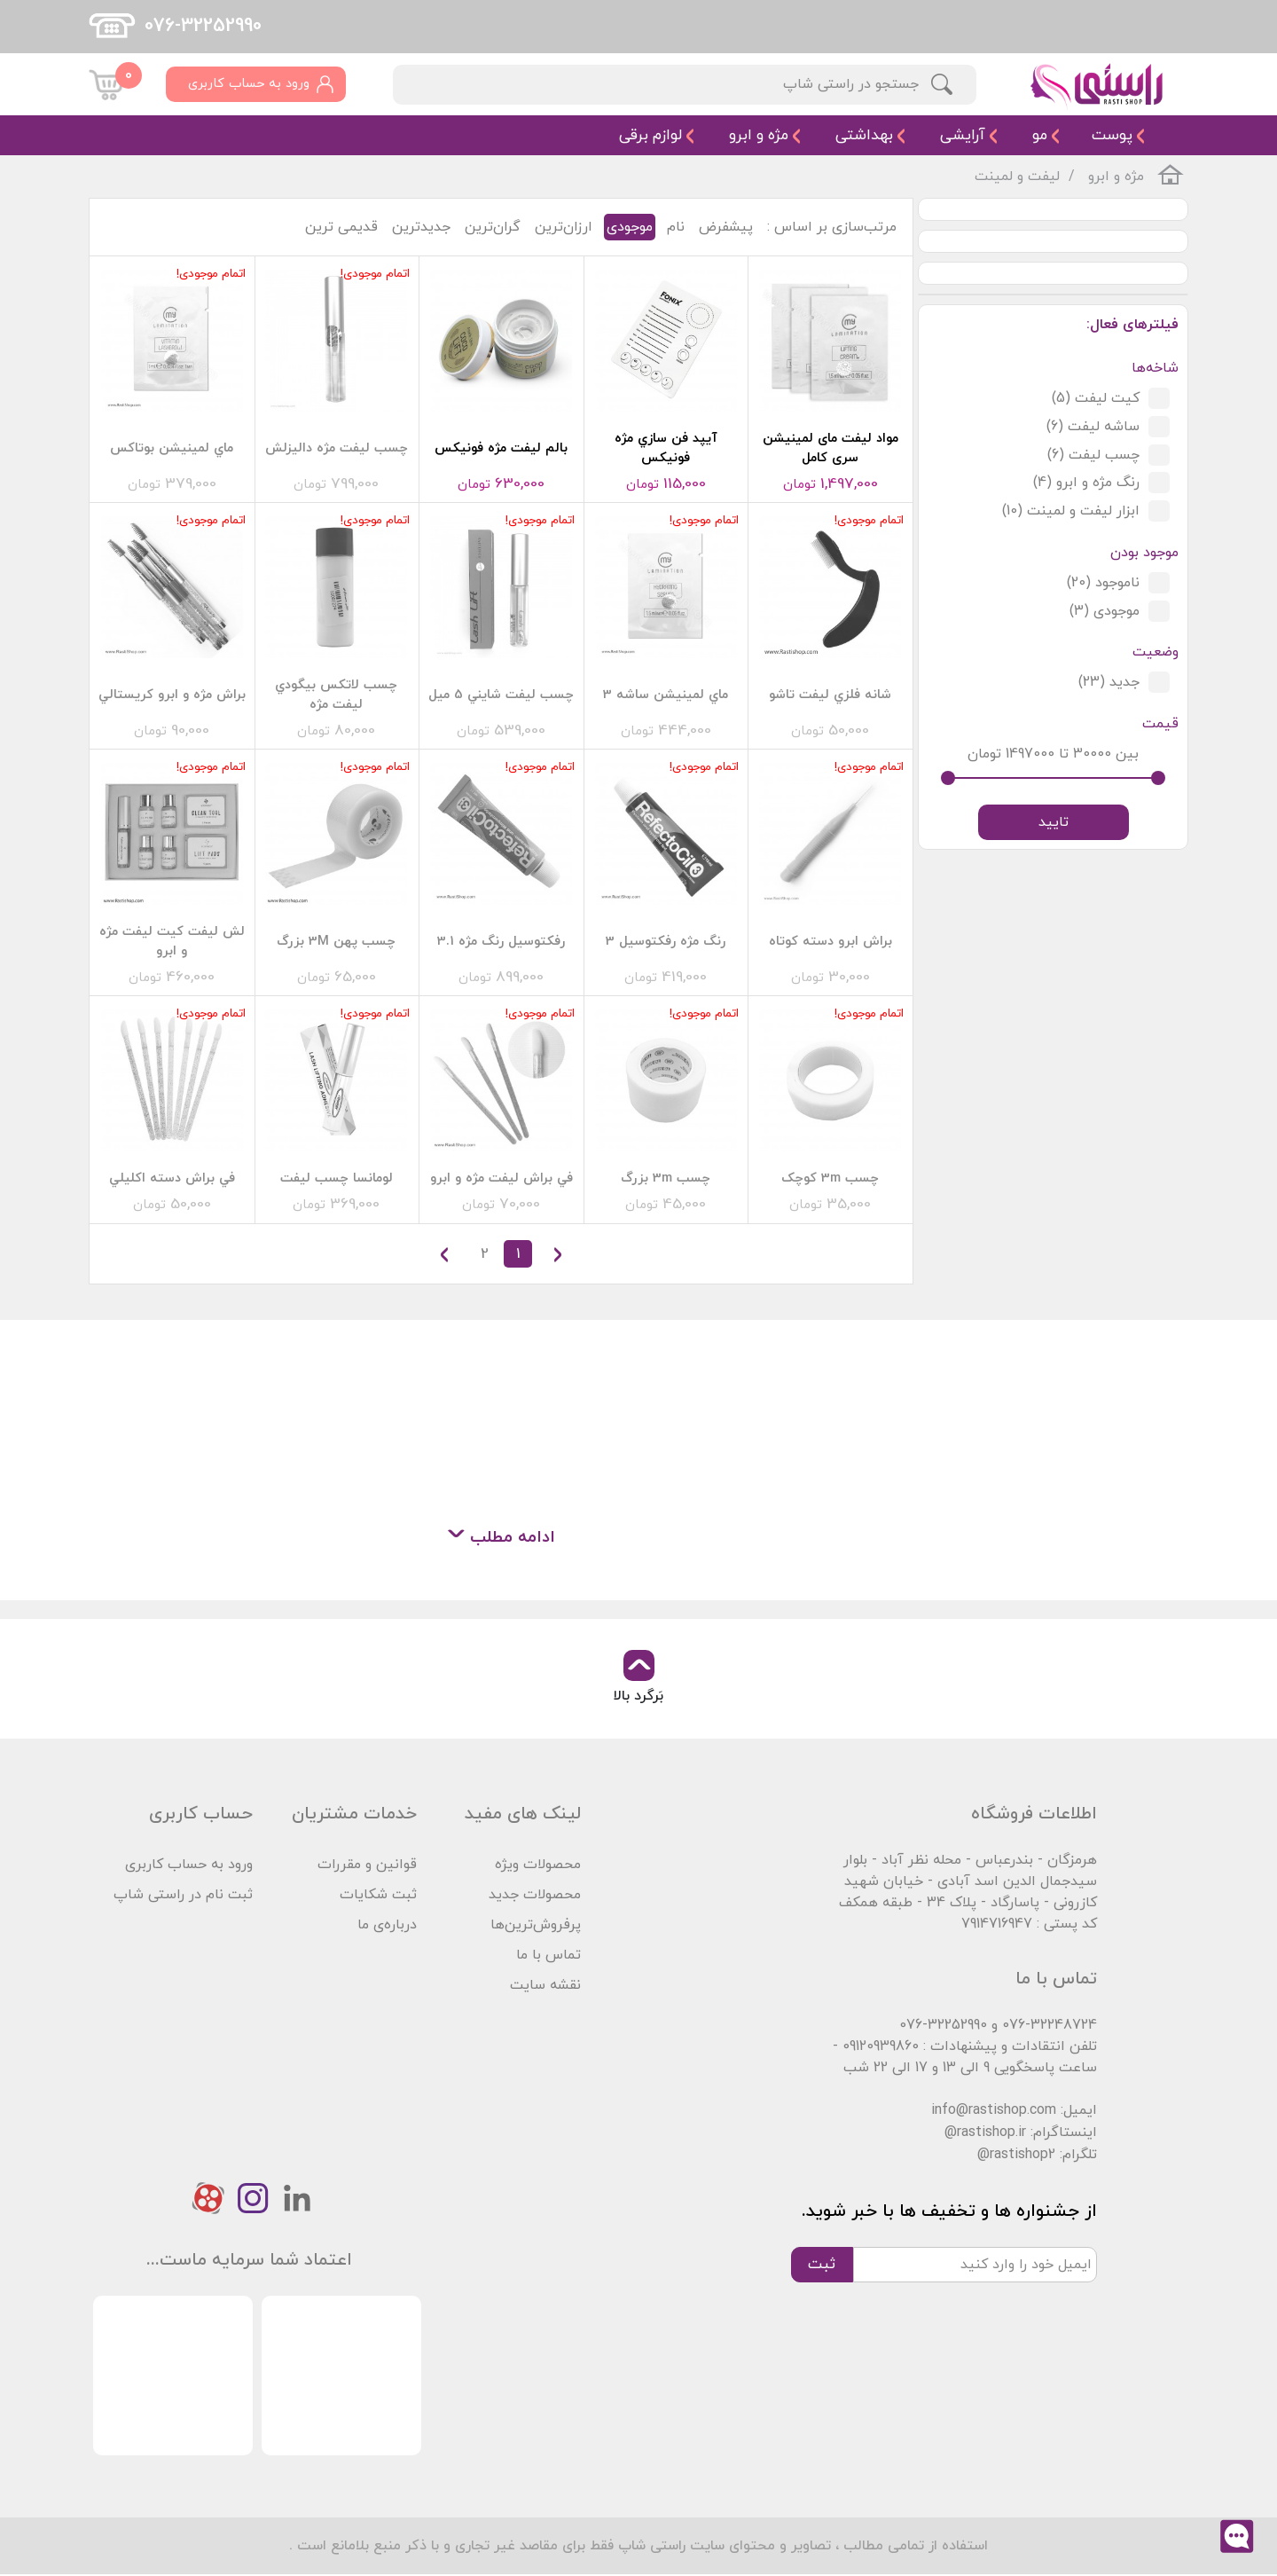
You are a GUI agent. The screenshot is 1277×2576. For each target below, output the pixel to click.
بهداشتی (864, 135)
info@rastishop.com (993, 2111)
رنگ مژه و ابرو (1086, 483)
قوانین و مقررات (367, 1864)
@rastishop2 (1016, 2155)
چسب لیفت (1093, 455)
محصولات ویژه (538, 1864)
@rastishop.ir (985, 2133)
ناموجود (1103, 583)
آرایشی (962, 135)
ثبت (821, 2265)
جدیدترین (421, 227)
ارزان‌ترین (563, 227)
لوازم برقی (650, 135)
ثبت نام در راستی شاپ (183, 1895)
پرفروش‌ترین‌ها (535, 1925)
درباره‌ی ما (387, 1925)
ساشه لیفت (1093, 426)
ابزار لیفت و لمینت (1071, 512)
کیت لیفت (1096, 398)
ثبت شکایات (378, 1895)
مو (1039, 135)
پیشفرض (726, 227)
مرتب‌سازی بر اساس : (832, 227)
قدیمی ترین (341, 227)
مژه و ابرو (758, 135)
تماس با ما (548, 1955)
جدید (1109, 684)
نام (676, 227)
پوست (1112, 135)
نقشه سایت (545, 1985)
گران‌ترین (493, 227)
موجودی (1104, 612)
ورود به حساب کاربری (189, 1864)
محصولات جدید (535, 1895)
